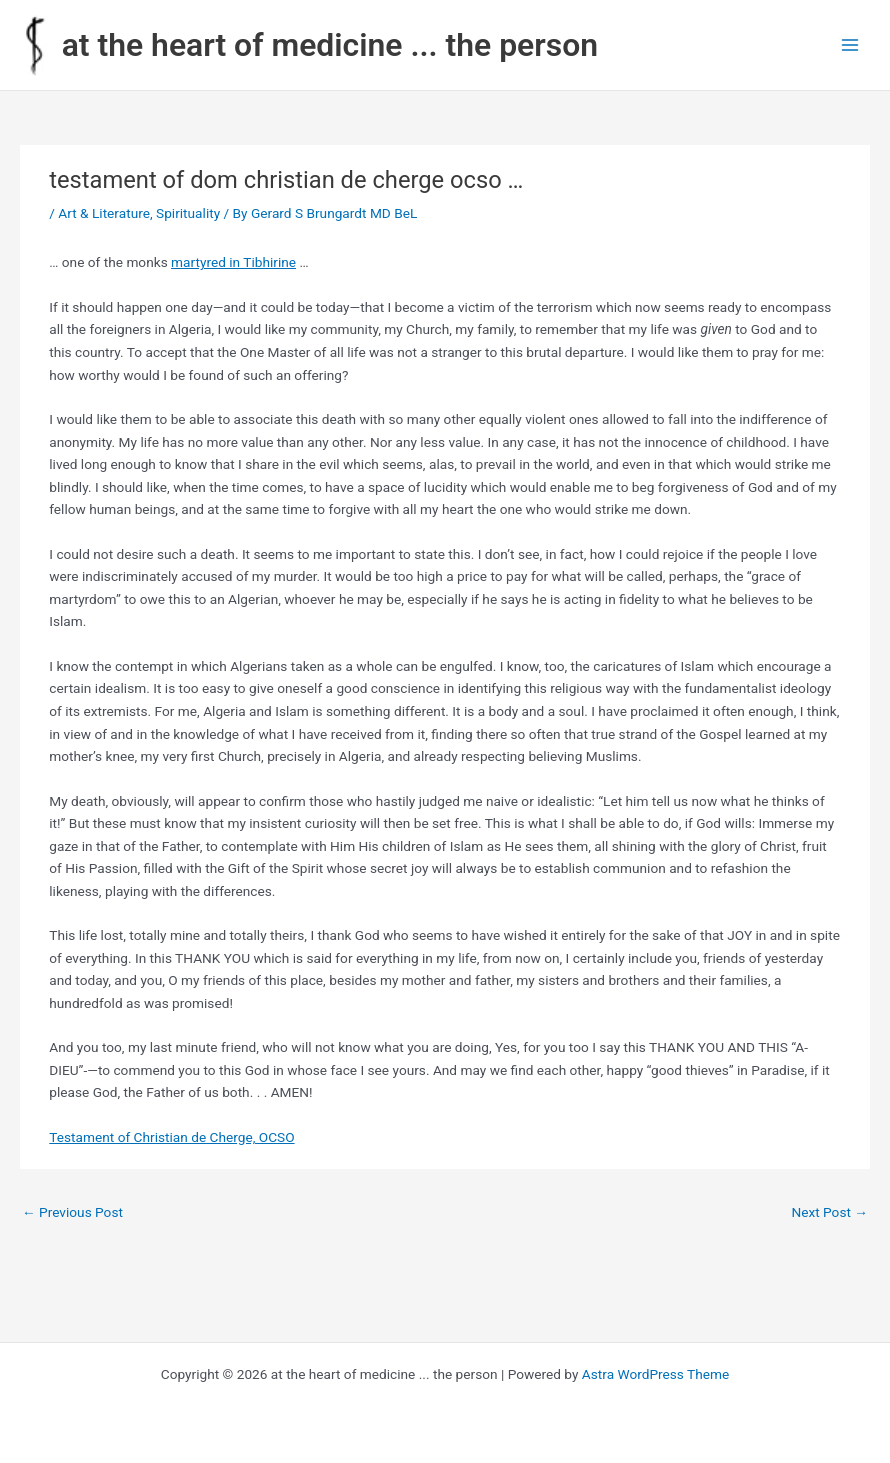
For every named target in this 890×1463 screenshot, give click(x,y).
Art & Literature (104, 213)
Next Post (829, 1212)
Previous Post (72, 1212)
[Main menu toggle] (850, 45)
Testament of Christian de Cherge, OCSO (171, 1137)
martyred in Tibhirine (233, 262)
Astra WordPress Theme (655, 1374)
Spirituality (188, 213)
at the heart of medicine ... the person (330, 45)
